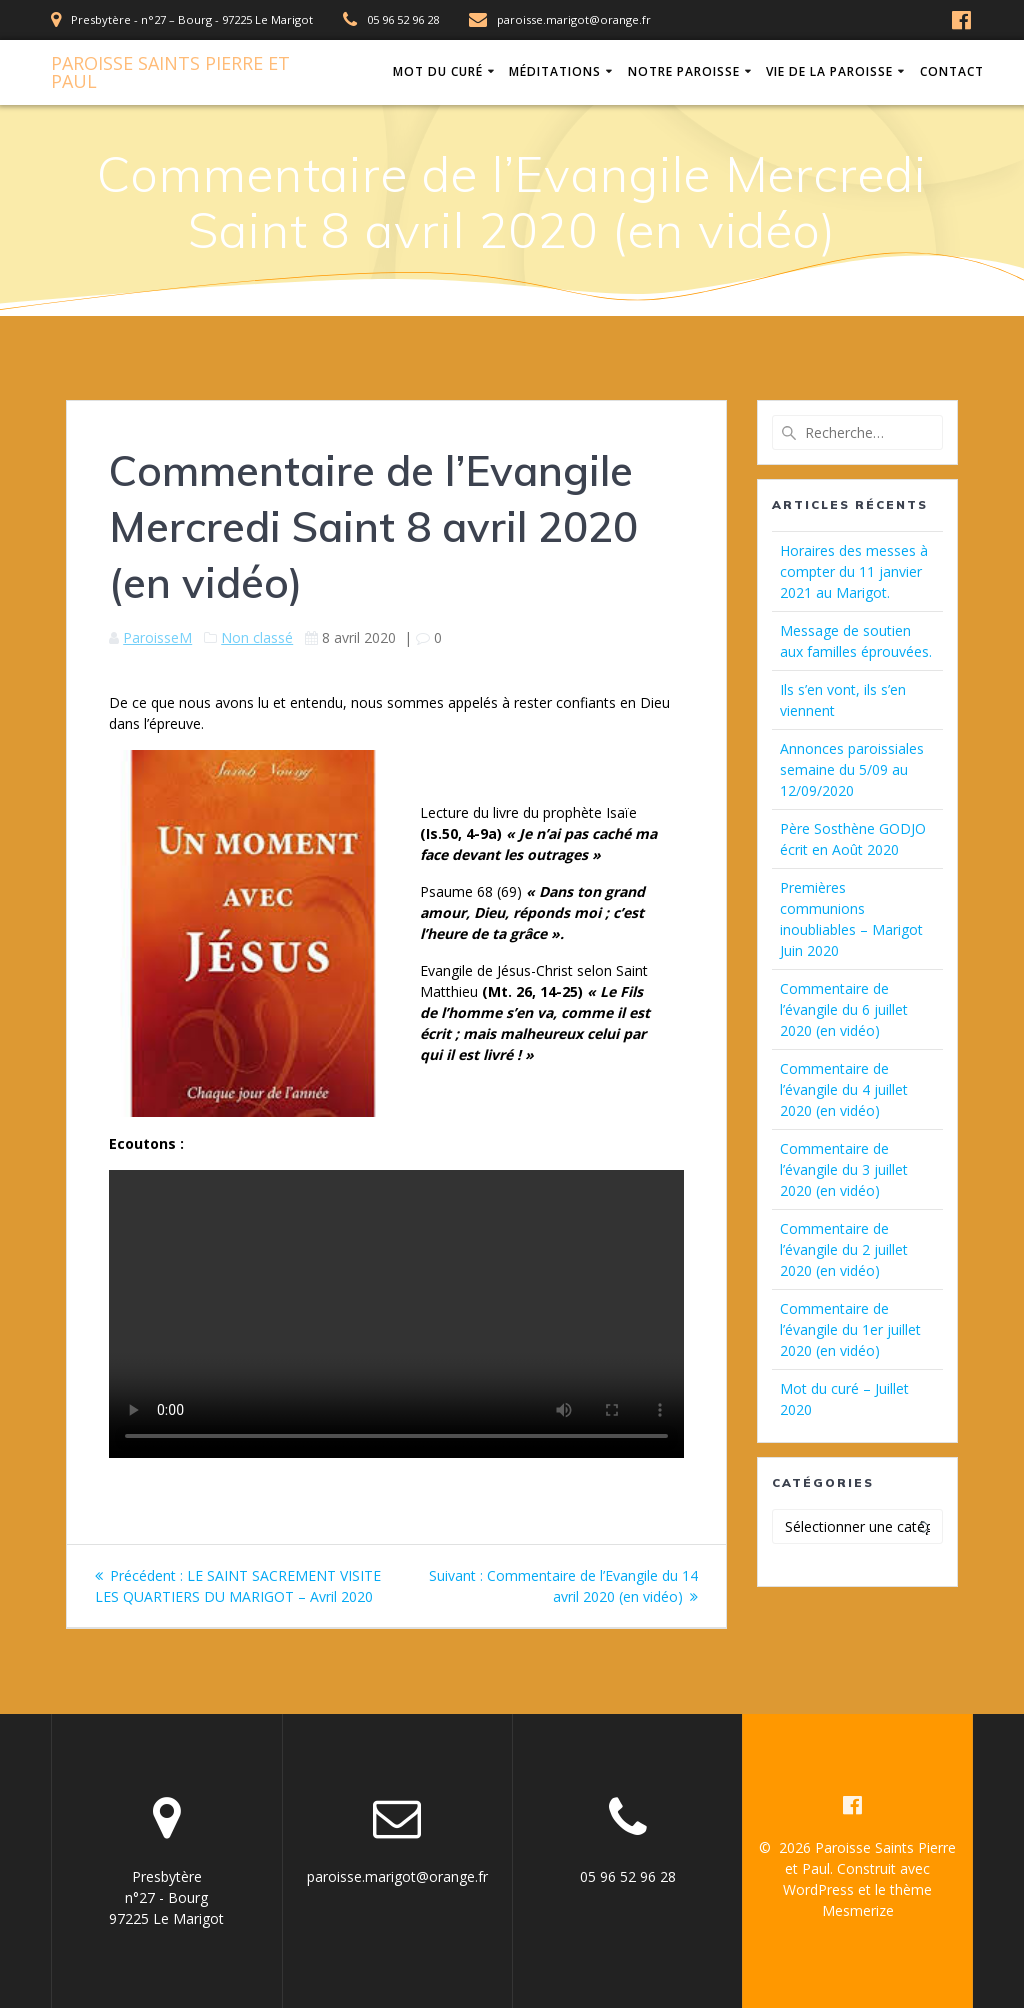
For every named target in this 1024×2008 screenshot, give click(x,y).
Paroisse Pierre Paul (170, 72)
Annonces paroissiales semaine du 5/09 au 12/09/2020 (852, 769)
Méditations (555, 71)
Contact (952, 71)
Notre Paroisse (684, 71)
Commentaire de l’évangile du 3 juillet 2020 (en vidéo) (844, 1169)
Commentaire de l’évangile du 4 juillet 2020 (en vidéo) (844, 1089)
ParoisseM (157, 637)
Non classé (257, 637)
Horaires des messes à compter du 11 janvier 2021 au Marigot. (854, 571)
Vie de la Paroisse (829, 71)
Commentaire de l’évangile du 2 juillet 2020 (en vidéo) (844, 1249)
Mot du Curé (438, 71)
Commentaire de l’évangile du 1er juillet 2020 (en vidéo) (850, 1329)
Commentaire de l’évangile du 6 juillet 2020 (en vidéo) (844, 1009)
